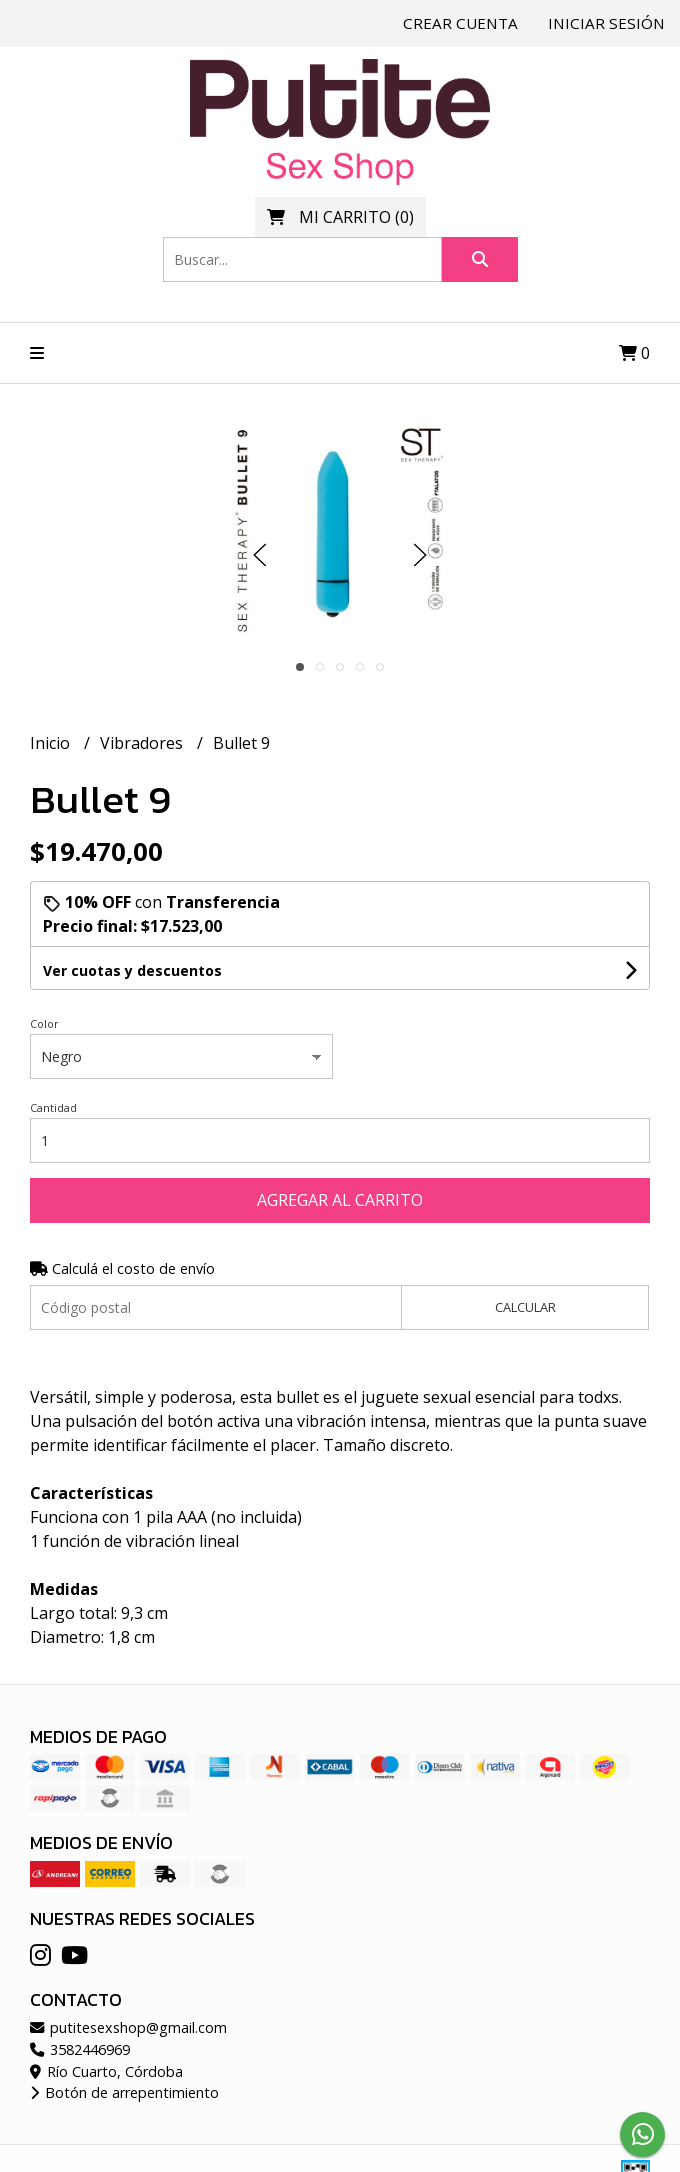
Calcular (525, 1307)
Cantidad (53, 1107)
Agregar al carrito (340, 1200)
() (340, 217)
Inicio (52, 743)
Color (44, 1023)
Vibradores (143, 743)
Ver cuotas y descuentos (132, 970)
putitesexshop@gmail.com (128, 2027)
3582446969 (80, 2049)
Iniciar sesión (606, 23)
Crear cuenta (460, 23)
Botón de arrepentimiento (124, 2092)
